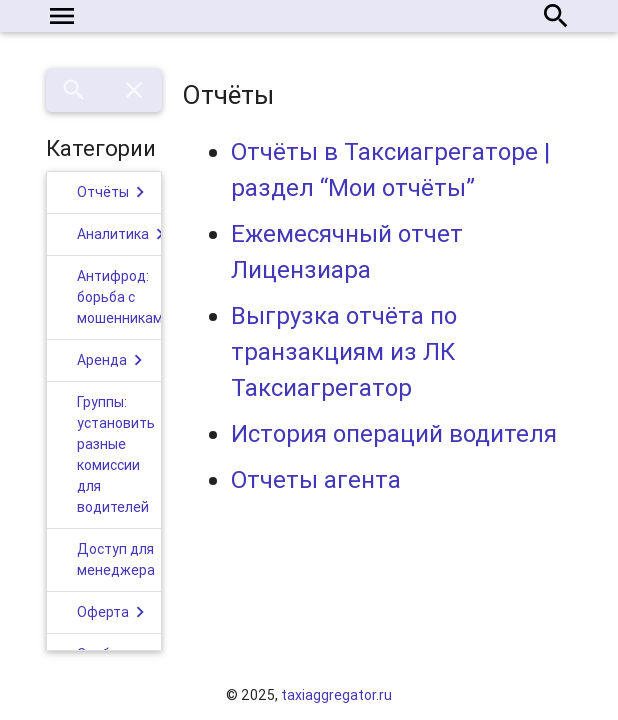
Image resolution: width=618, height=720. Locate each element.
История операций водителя (394, 433)
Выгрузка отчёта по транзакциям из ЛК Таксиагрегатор (344, 351)
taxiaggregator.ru (336, 695)
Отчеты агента (316, 479)
